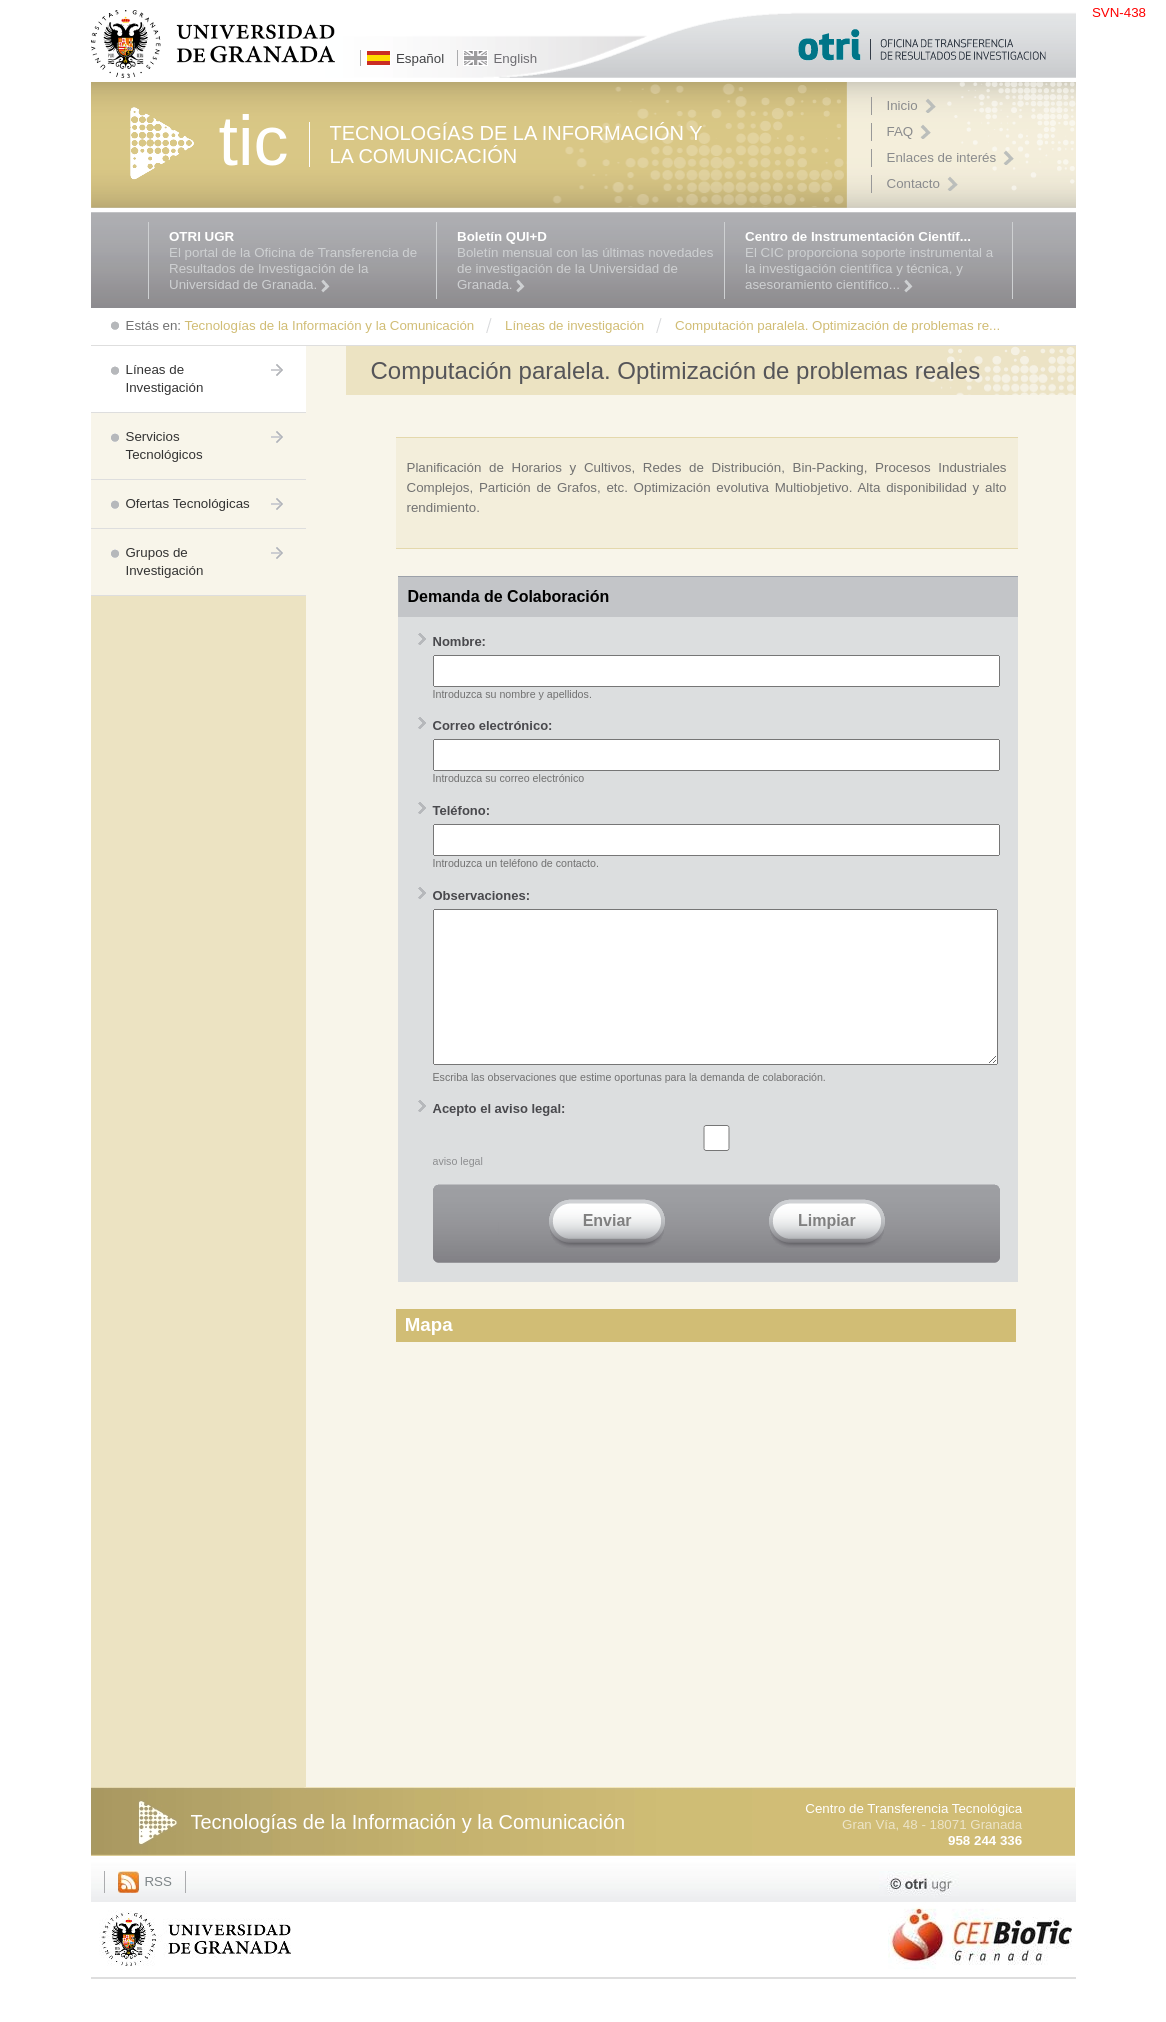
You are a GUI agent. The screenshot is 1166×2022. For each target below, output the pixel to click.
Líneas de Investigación (165, 378)
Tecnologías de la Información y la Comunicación (408, 1852)
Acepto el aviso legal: (499, 1138)
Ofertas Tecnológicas (188, 503)
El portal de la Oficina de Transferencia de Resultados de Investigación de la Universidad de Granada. (297, 261)
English (515, 58)
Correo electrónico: (493, 725)
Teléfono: (462, 810)
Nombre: (459, 641)
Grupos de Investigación (165, 561)
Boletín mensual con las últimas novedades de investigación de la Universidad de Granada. (585, 261)
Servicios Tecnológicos (164, 445)
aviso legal (458, 1191)
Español (420, 58)
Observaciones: (482, 895)
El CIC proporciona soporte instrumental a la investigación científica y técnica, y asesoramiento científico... (873, 261)
